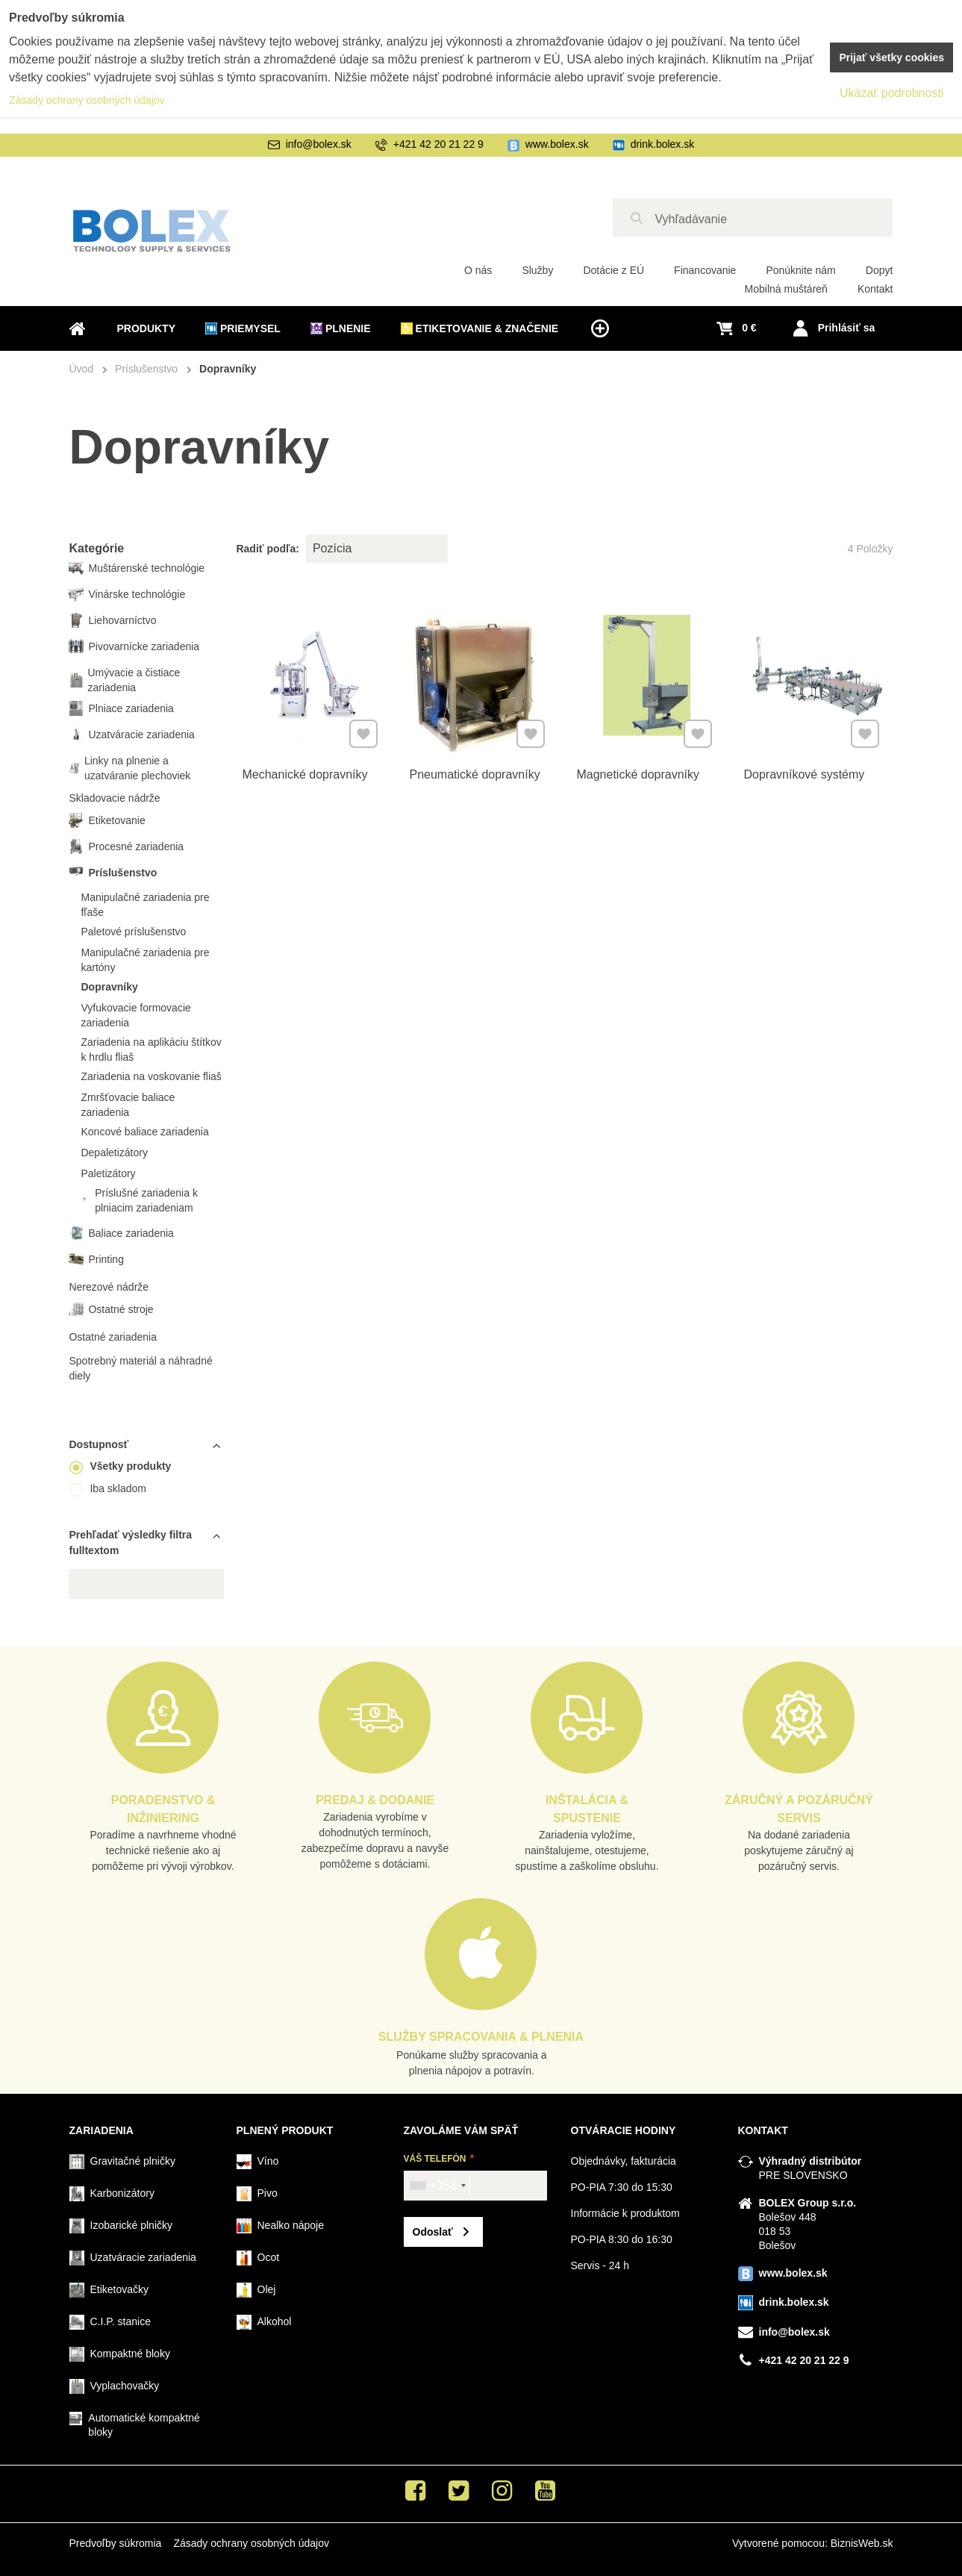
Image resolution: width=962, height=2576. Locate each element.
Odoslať (433, 2232)
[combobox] (437, 2185)
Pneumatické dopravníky (475, 770)
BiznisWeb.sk (862, 2543)
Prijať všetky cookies (891, 57)
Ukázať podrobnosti (891, 93)
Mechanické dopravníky (305, 770)
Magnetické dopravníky (638, 770)
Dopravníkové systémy (804, 770)
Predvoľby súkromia (115, 2543)
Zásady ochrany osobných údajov (251, 2543)
